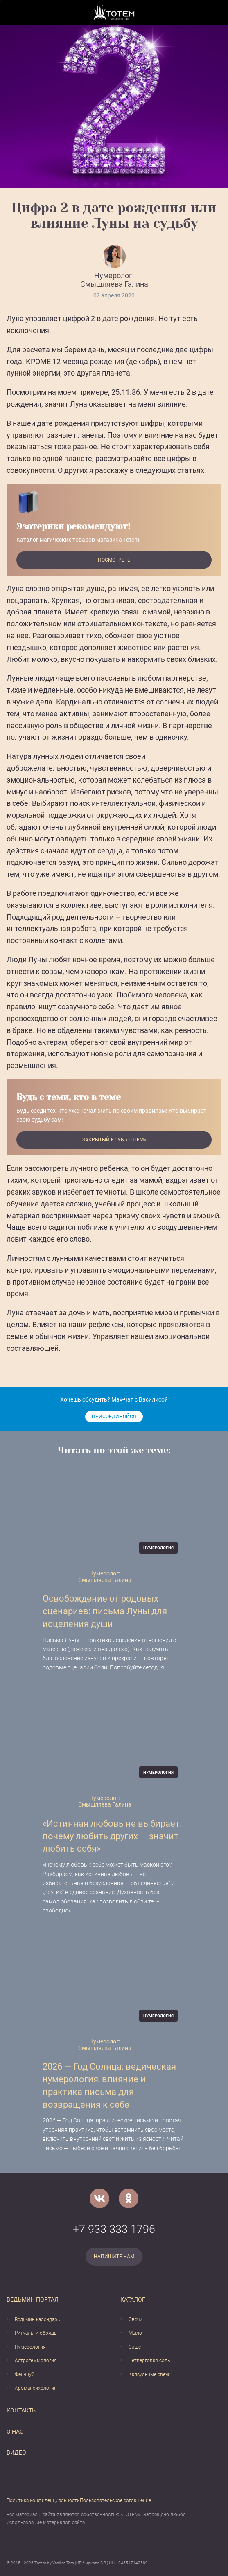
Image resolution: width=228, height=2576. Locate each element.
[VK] (99, 2198)
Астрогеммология (36, 2360)
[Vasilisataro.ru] (114, 12)
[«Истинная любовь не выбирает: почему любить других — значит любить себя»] (114, 1740)
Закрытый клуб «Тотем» (114, 1140)
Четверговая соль (149, 2360)
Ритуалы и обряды (36, 2333)
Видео (16, 2452)
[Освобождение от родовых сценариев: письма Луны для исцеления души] (114, 1516)
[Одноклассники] (128, 2198)
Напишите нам (114, 2256)
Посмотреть (114, 560)
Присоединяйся (114, 1417)
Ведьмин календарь (37, 2319)
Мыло (135, 2333)
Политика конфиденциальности (43, 2500)
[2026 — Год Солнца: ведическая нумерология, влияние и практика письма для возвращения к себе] (114, 1984)
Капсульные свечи (150, 2374)
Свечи (135, 2319)
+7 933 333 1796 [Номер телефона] (114, 2229)
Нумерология (30, 2347)
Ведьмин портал (33, 2299)
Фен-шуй (24, 2374)
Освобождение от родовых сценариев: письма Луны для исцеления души (105, 1611)
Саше (135, 2347)
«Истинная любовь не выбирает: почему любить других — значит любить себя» (112, 1836)
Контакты (22, 2410)
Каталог (132, 2299)
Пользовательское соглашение (115, 2500)
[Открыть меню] (13, 12)
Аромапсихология (36, 2388)
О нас (15, 2431)
